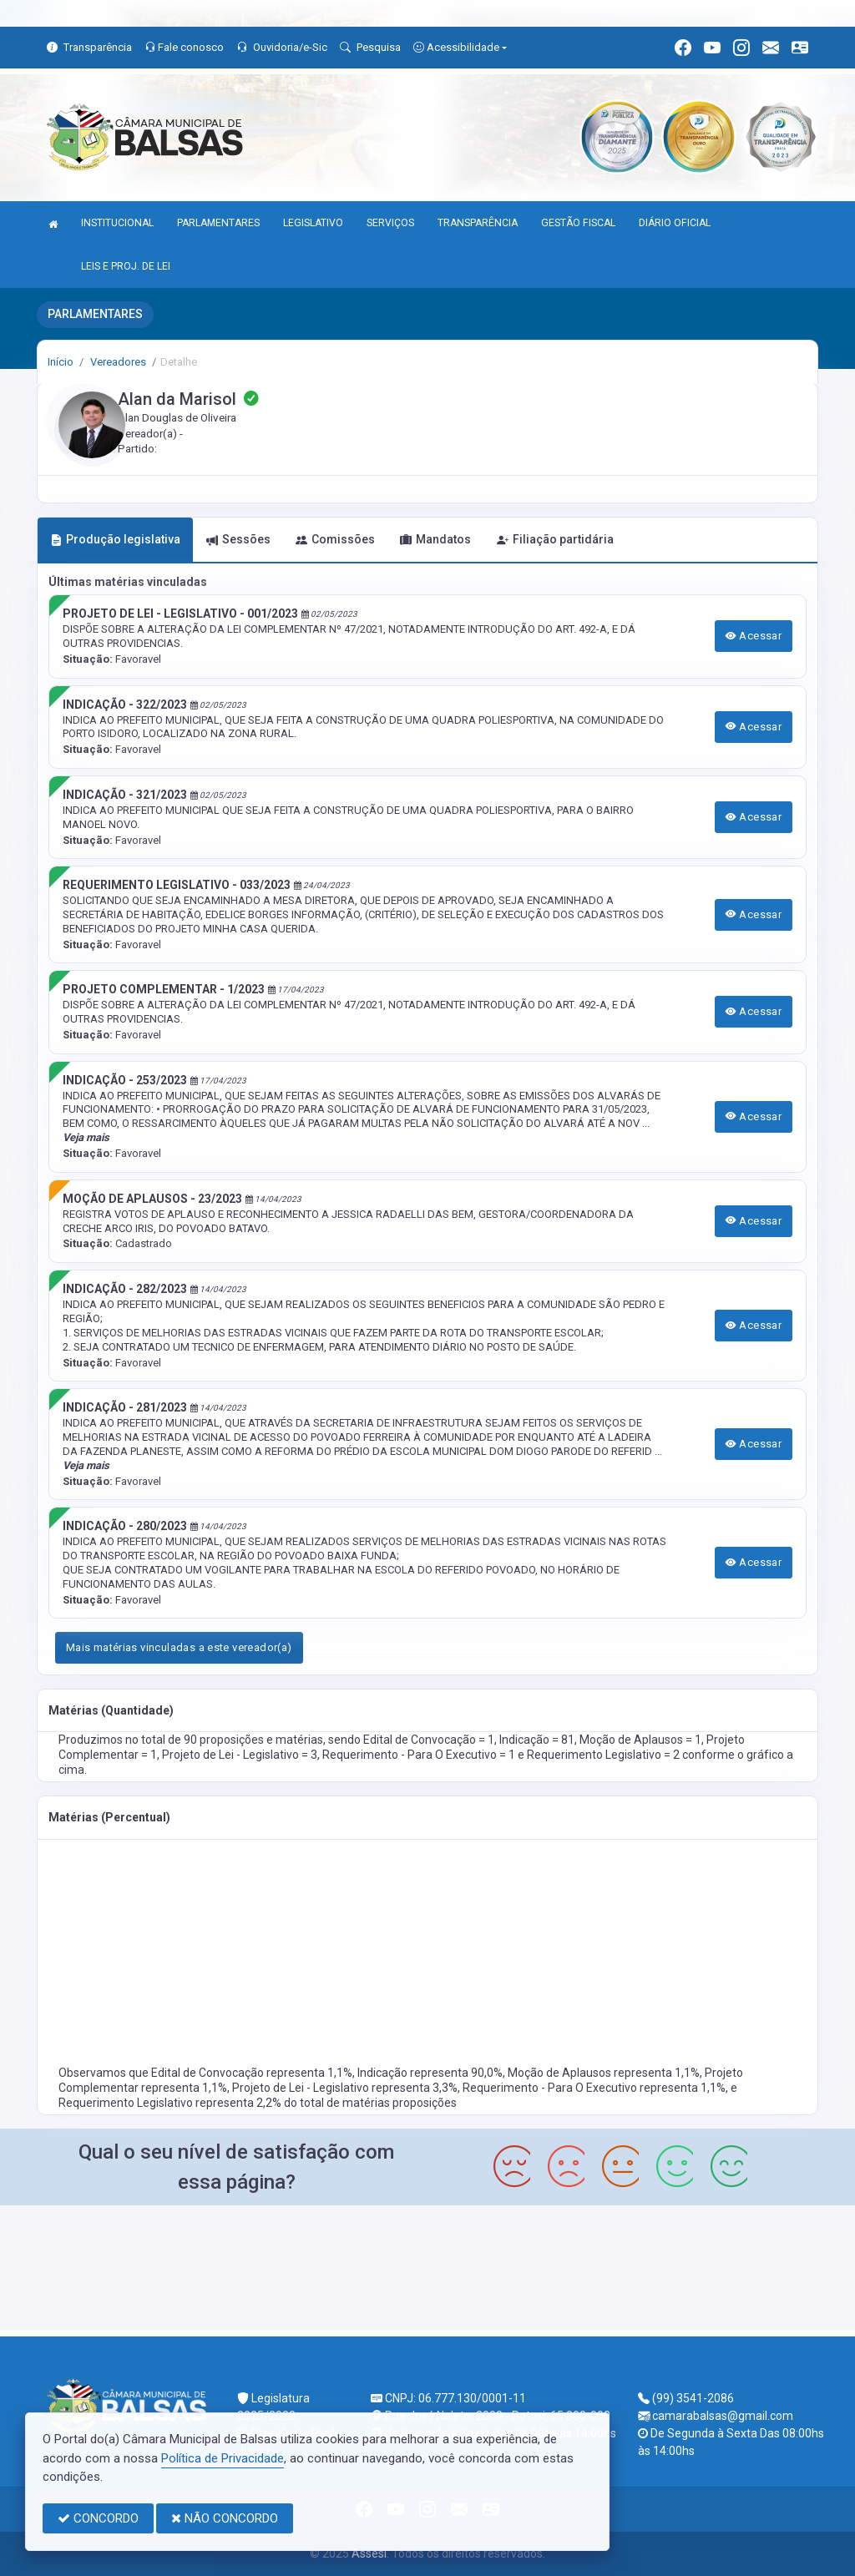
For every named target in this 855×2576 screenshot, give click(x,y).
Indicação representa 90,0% (430, 2072)
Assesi (369, 2553)
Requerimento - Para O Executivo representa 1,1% (594, 2087)
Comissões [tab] (335, 539)
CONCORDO (98, 2518)
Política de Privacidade (222, 2458)
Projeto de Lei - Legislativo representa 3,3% (345, 2087)
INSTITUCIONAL (117, 223)
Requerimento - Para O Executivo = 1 (420, 1754)
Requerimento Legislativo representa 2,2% (171, 2102)
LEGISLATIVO (313, 223)
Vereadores (117, 362)
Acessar (754, 635)
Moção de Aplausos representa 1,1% (604, 2072)
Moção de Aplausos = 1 (640, 1739)
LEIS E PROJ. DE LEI (125, 266)
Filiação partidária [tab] (555, 539)
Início (60, 362)
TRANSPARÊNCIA (478, 223)
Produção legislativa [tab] (115, 539)
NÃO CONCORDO (224, 2518)
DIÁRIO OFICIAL (675, 223)
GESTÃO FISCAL (578, 223)
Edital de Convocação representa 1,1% (251, 2072)
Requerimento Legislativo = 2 (604, 1754)
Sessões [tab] (238, 539)
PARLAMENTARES (218, 223)
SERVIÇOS (390, 223)
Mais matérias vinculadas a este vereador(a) (179, 1647)
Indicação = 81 (536, 1739)
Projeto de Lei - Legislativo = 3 (239, 1754)
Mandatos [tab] (435, 539)
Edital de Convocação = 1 (428, 1739)
